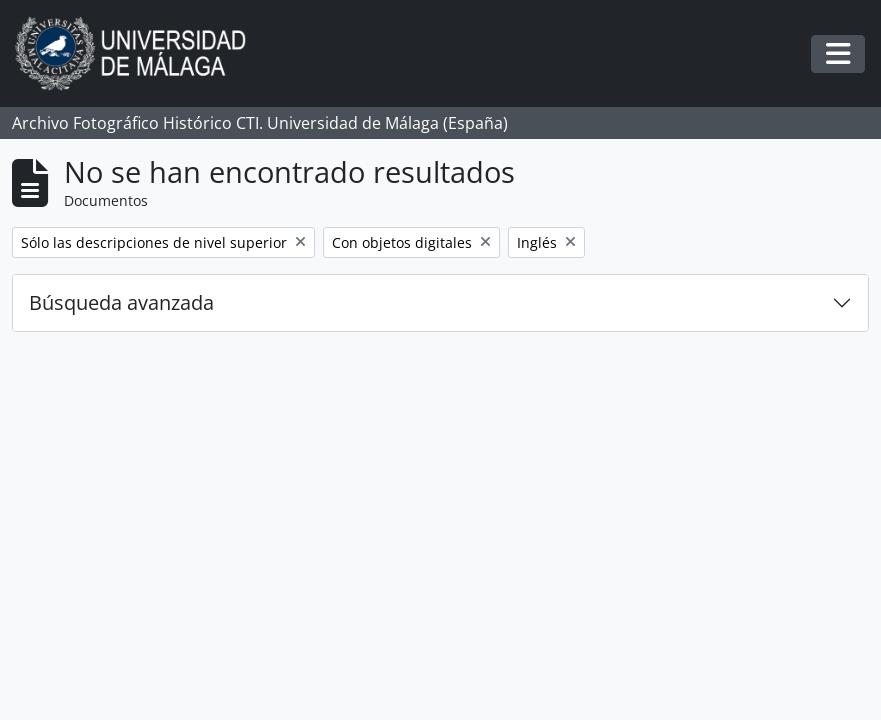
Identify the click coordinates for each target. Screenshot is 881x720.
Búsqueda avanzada (121, 302)
